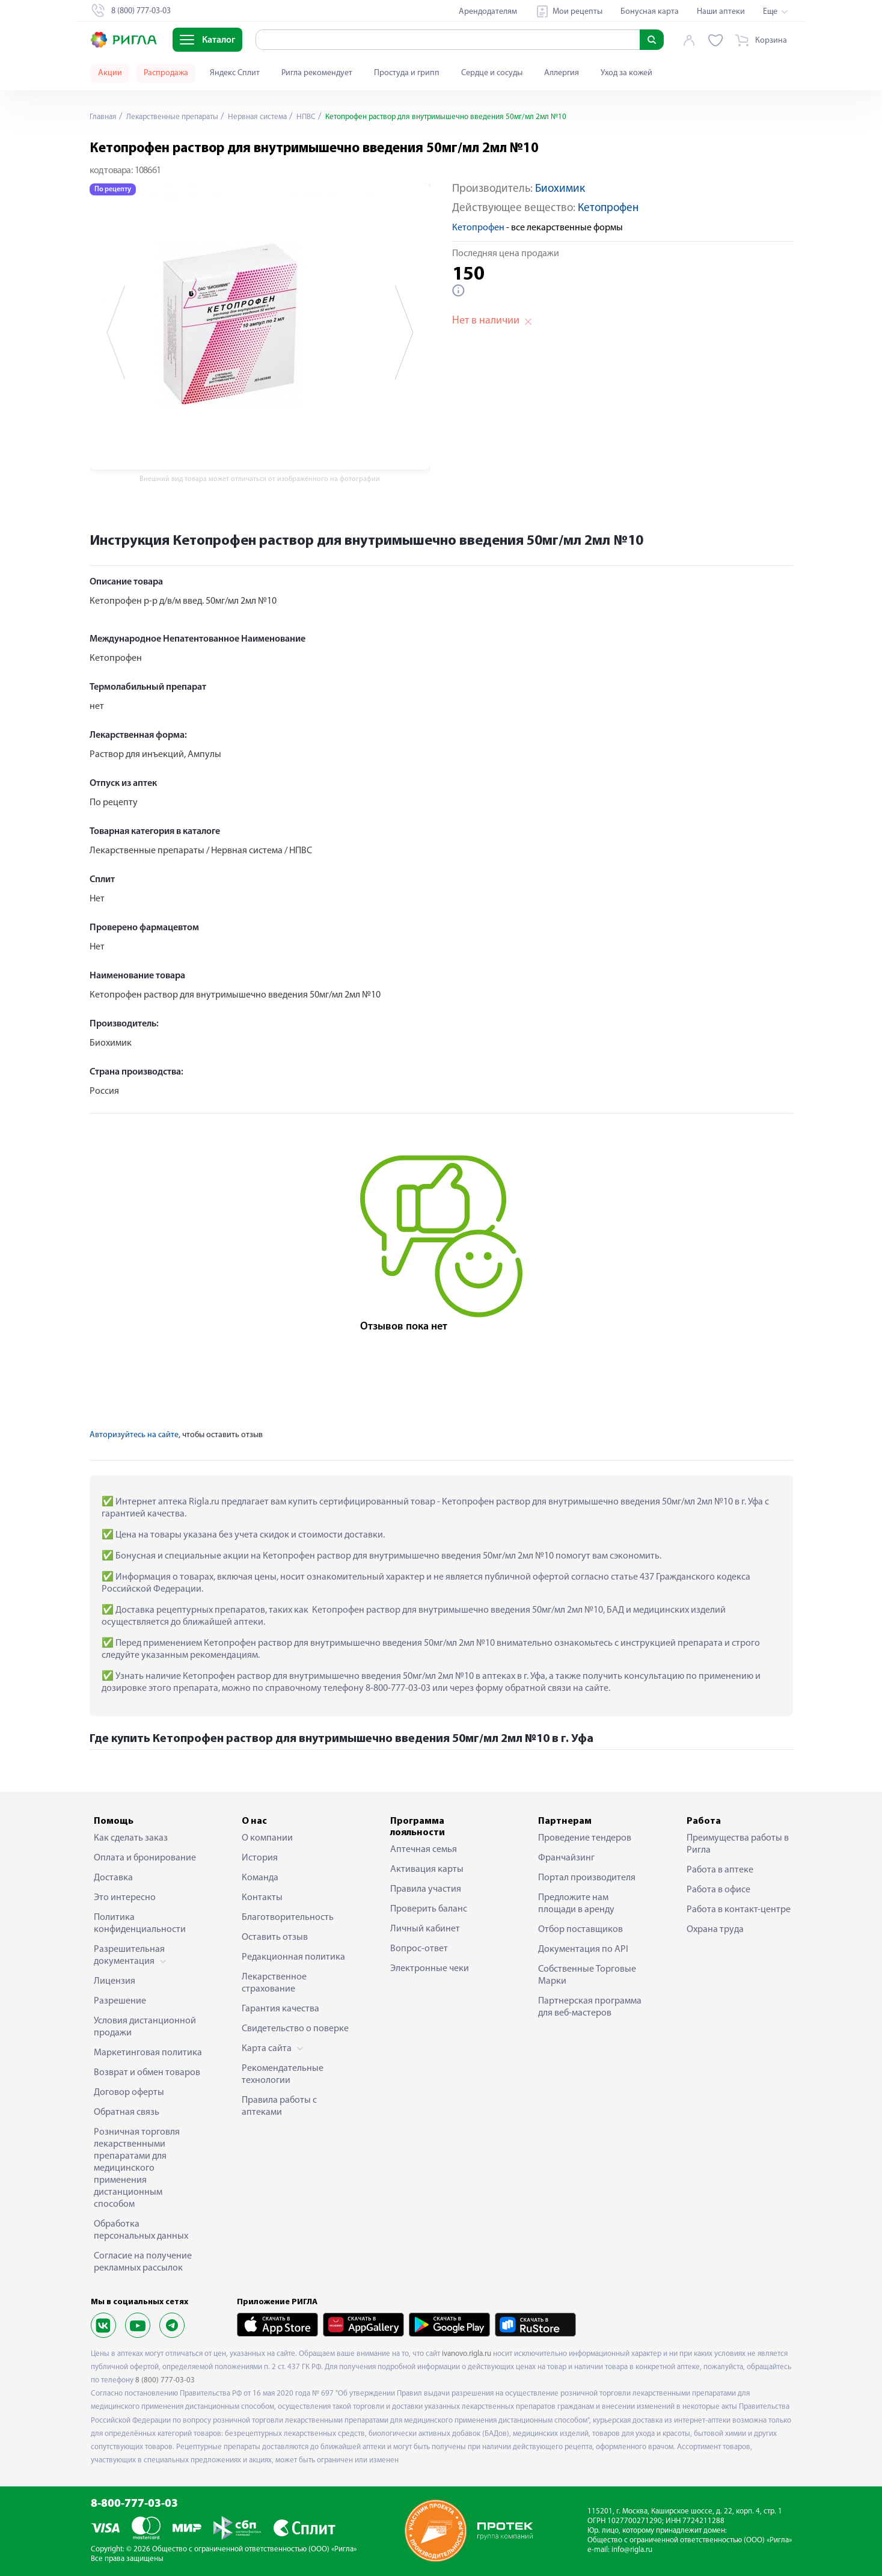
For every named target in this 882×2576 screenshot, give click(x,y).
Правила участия (425, 1889)
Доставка (113, 1878)
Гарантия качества (280, 2009)
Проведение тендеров (584, 1838)
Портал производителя (586, 1878)
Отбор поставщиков (580, 1929)
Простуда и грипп (406, 73)
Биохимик (560, 189)
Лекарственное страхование (274, 1983)
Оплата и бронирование (145, 1858)
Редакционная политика (293, 1957)
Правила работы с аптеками (279, 2106)
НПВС (319, 116)
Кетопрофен (608, 208)
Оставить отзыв (275, 1937)
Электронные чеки (429, 1968)
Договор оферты (129, 2092)
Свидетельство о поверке (295, 2029)
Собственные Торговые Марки (587, 1975)
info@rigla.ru (631, 2550)
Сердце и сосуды (491, 73)
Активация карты (427, 1869)
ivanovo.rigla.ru (466, 2354)
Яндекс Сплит (235, 73)
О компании (267, 1838)
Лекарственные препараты (177, 116)
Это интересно (125, 1898)
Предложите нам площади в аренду (576, 1904)
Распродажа (166, 73)
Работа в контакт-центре (739, 1910)
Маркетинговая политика (148, 2053)
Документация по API (583, 1949)
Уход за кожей (626, 73)
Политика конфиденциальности (140, 1923)
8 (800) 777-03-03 (165, 2380)
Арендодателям (488, 11)
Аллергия (561, 73)
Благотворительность (288, 1917)
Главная (104, 116)
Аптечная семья (423, 1849)
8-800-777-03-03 (134, 2504)
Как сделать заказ (131, 1838)
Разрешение (120, 2001)
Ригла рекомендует (316, 73)
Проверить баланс (428, 1909)
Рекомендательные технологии (282, 2074)
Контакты (262, 1898)
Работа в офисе (718, 1890)
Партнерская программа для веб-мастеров (590, 2007)
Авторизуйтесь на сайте (134, 1435)
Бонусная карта (649, 11)
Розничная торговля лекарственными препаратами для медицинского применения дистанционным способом (137, 2168)
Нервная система (268, 116)
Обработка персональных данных (141, 2230)
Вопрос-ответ (419, 1949)
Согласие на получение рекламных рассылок (143, 2262)
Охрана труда (715, 1929)
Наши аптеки (721, 11)
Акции (110, 73)
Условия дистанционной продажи (145, 2027)
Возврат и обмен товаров (147, 2073)
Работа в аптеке (720, 1870)
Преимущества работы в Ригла (738, 1844)
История (260, 1858)
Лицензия (114, 1981)
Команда (260, 1878)
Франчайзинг (566, 1858)
